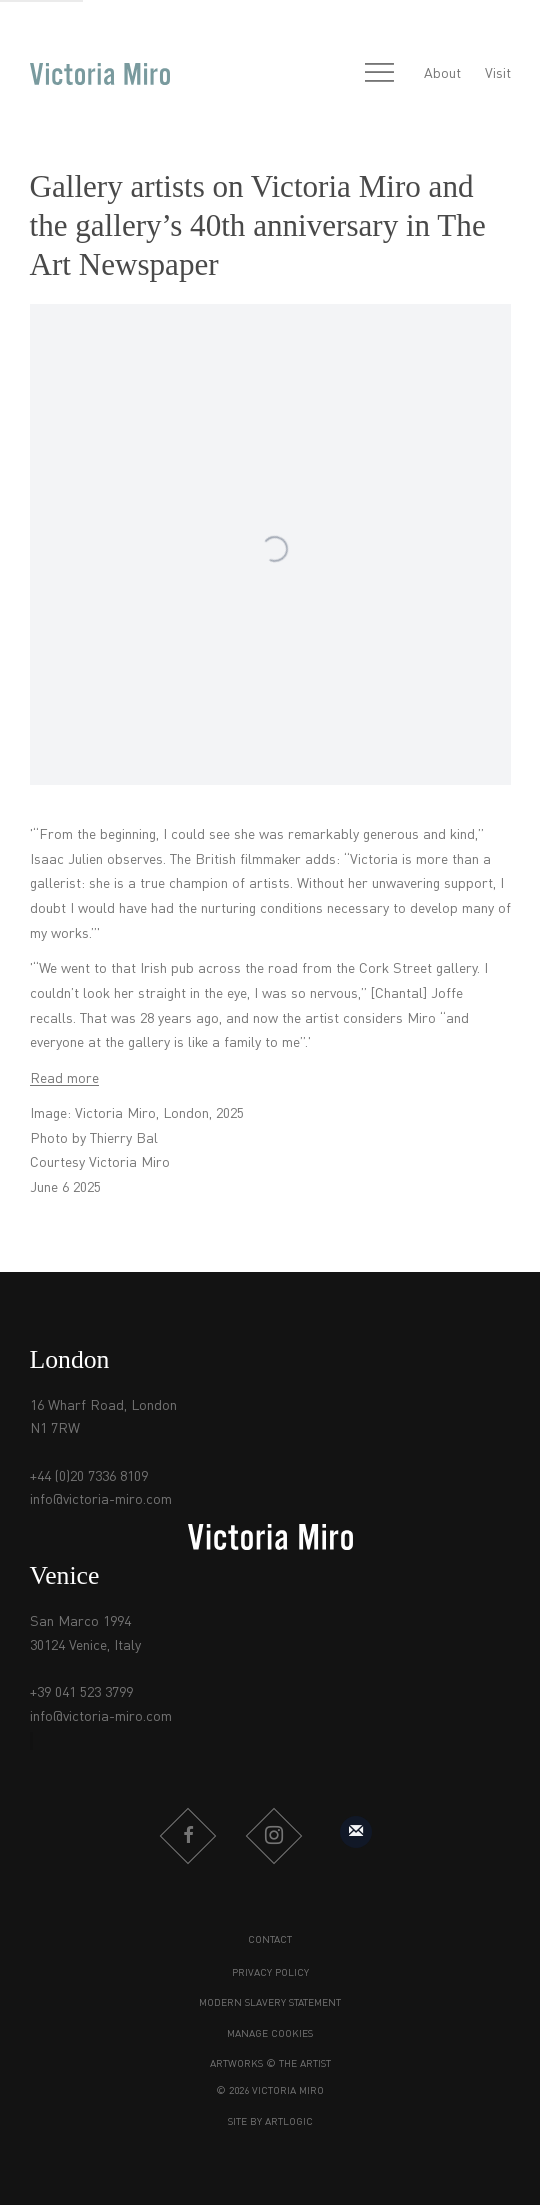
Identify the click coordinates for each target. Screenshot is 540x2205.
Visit (498, 74)
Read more (64, 1079)
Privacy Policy (270, 1973)
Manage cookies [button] (270, 2034)
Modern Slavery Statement (270, 2003)
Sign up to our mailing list (356, 1832)
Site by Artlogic (270, 2122)
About (442, 74)
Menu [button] (379, 74)
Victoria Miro (100, 75)
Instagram (274, 1836)
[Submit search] (336, 74)
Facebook (188, 1836)
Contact (270, 1940)
